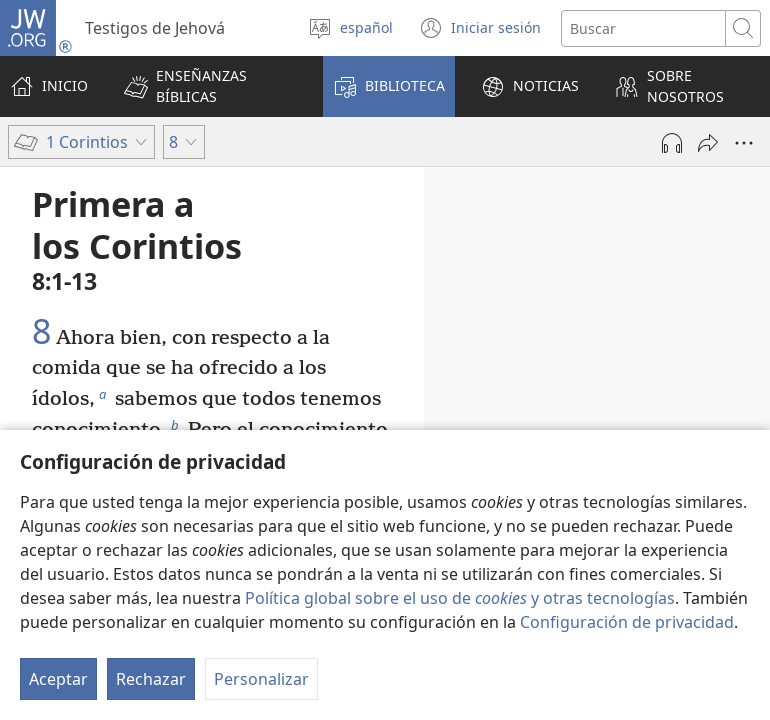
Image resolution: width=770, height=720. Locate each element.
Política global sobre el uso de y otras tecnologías (460, 598)
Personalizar (261, 679)
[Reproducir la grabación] (672, 143)
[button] (210, 86)
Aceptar (58, 679)
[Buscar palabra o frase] (643, 28)
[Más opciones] (744, 143)
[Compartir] (708, 143)
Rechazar (151, 679)
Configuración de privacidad (627, 622)
